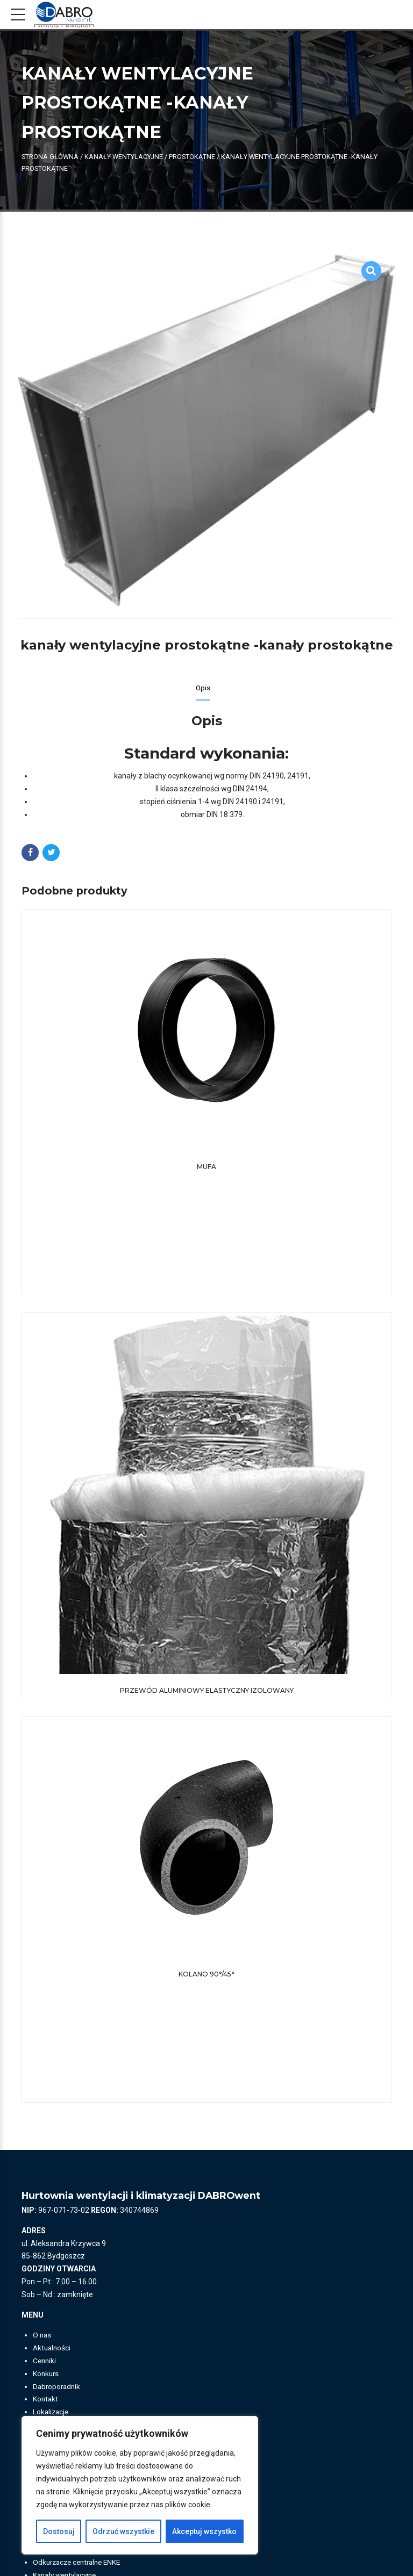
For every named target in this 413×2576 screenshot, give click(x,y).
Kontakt (46, 2400)
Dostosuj (59, 2531)
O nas (42, 2336)
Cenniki (45, 2361)
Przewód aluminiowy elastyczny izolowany (207, 1691)
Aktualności (53, 2349)
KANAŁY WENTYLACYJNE (123, 157)
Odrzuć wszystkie (123, 2531)
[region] (140, 2485)
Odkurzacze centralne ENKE (80, 2563)
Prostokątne (192, 157)
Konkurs (46, 2374)
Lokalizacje (51, 2413)
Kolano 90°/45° (206, 1975)
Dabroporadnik (58, 2387)
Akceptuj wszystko (204, 2531)
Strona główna (50, 157)
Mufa (206, 1167)
